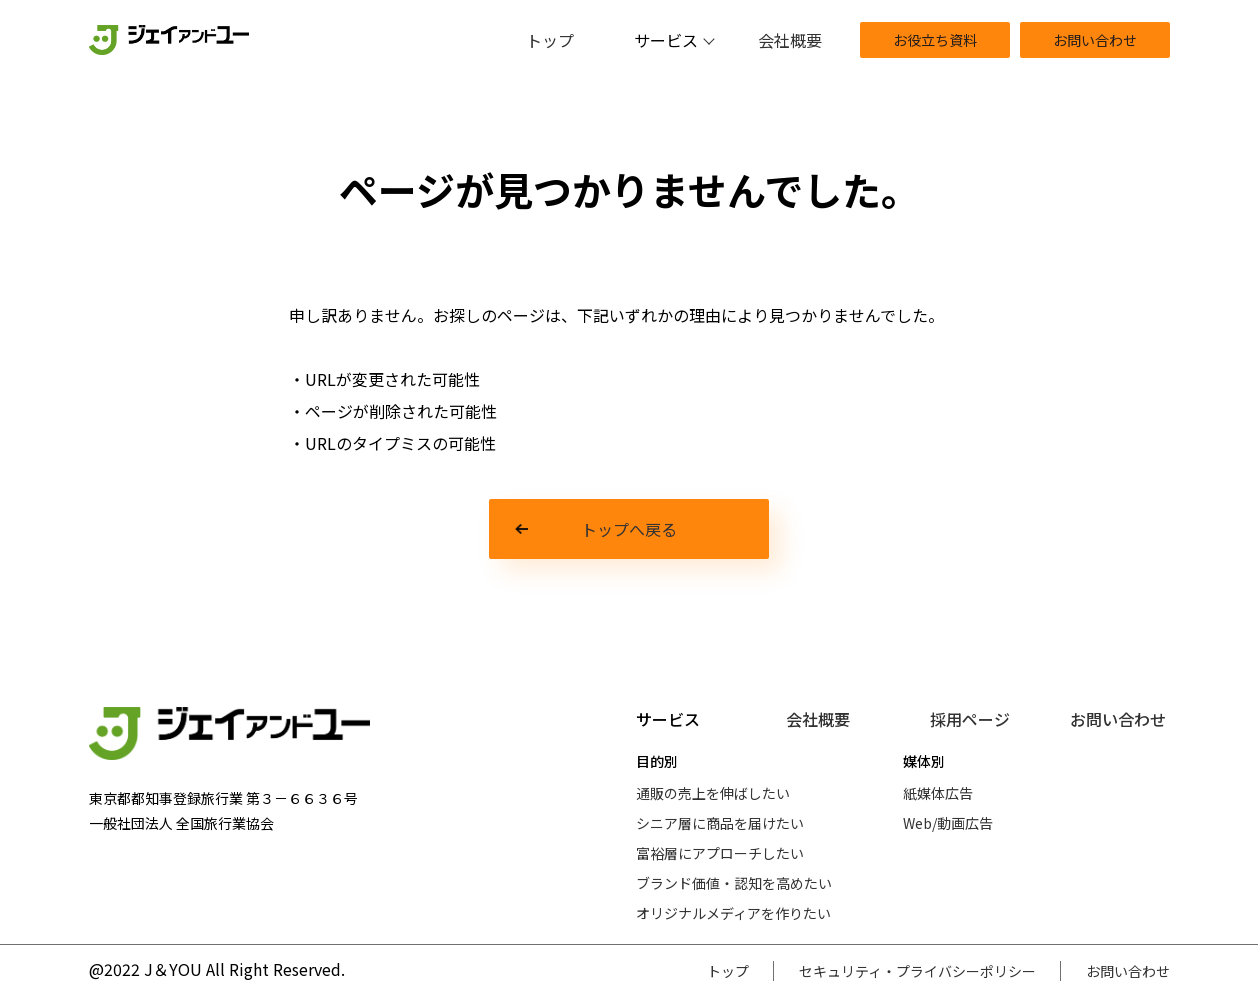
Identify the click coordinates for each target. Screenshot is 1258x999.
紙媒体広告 (938, 793)
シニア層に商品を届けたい (720, 823)
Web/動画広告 (948, 823)
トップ (550, 40)
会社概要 (790, 40)
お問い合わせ (1095, 40)
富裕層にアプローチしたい (720, 853)
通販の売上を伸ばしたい (713, 793)
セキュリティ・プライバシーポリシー (917, 971)
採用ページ (970, 719)
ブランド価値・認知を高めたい (734, 883)
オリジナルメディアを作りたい (733, 913)
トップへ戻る (629, 529)
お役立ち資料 (935, 40)
